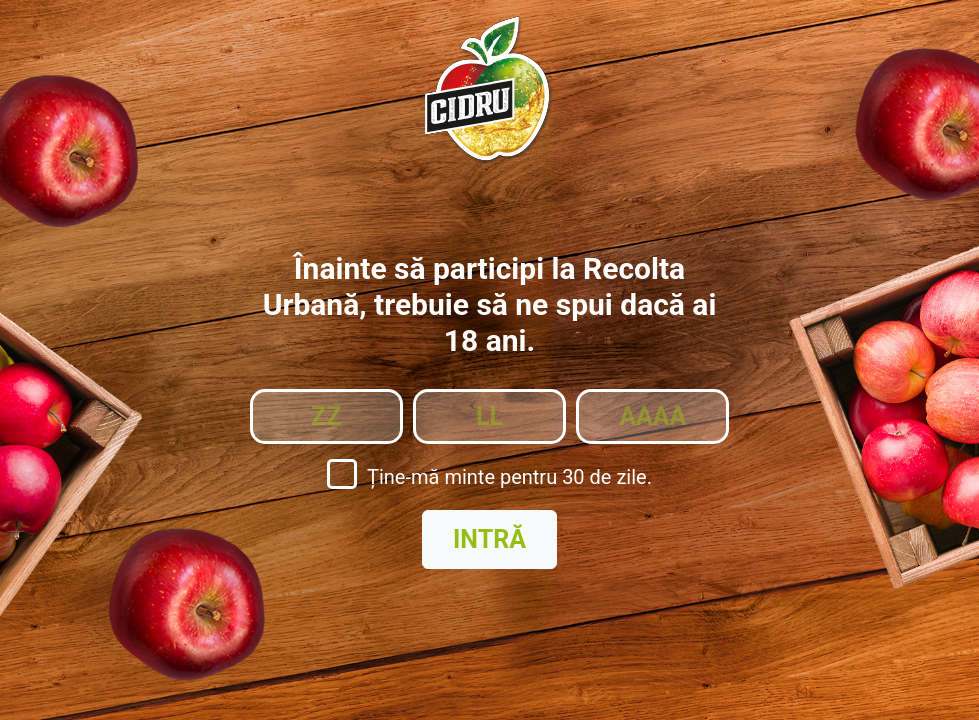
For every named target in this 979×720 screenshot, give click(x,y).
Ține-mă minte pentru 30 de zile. (509, 477)
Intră (489, 539)
